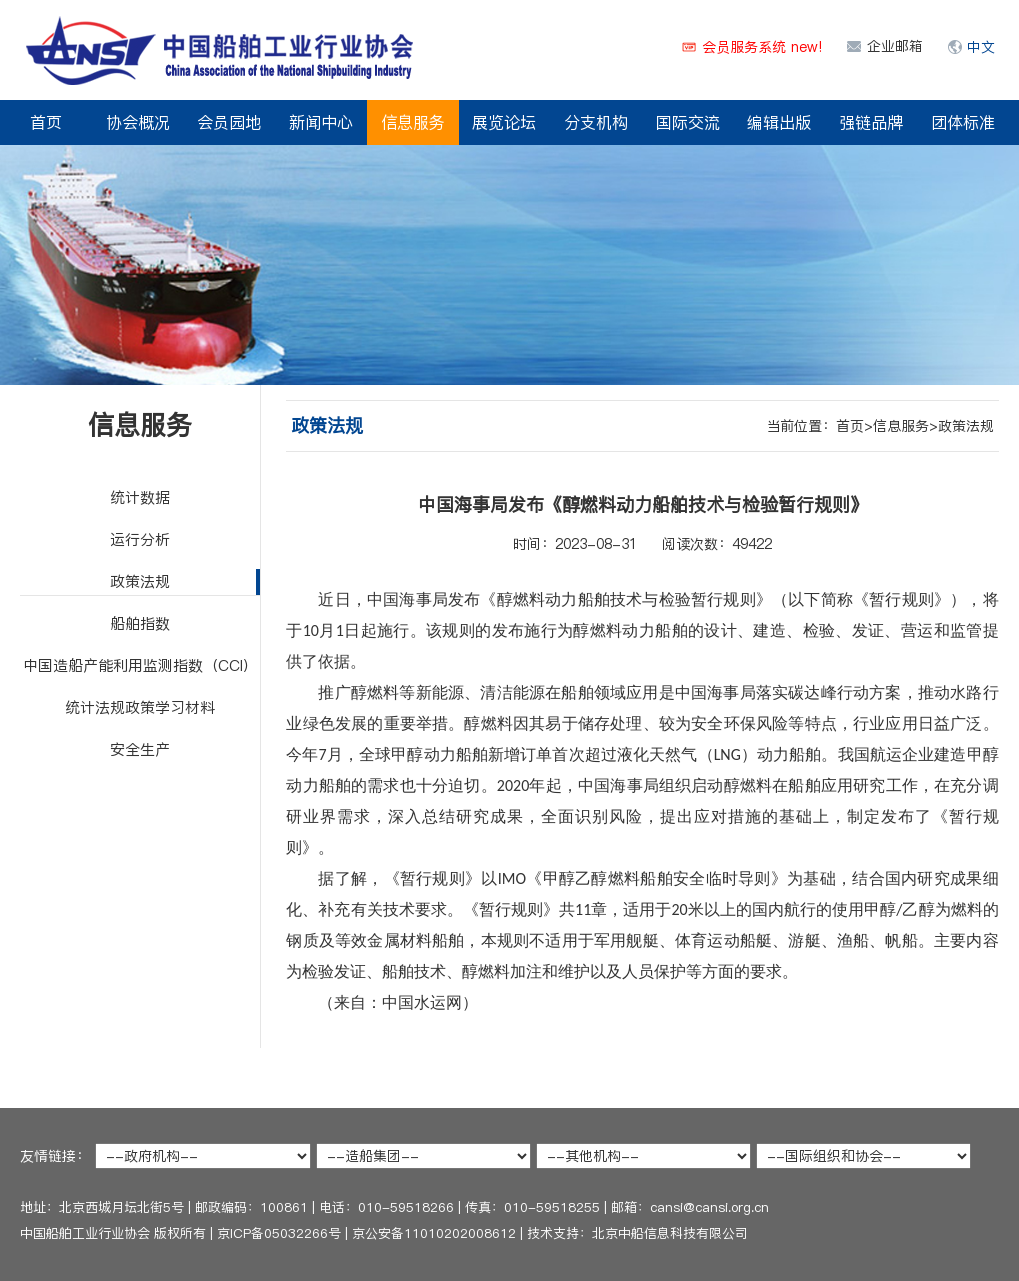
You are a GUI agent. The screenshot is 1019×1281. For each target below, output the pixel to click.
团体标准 (963, 122)
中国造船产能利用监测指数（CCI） (140, 665)
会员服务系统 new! (762, 47)
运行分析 (140, 539)
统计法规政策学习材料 (140, 707)
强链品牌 (871, 122)
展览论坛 (504, 122)
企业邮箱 (895, 46)
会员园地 (229, 122)
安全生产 (140, 749)
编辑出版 (779, 122)
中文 (981, 47)
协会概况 (138, 122)
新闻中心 (321, 122)
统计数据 (140, 497)
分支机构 (596, 122)
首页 (46, 122)
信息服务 (413, 122)
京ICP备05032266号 (279, 1233)
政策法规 (140, 581)
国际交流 (688, 122)
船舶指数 (140, 623)
